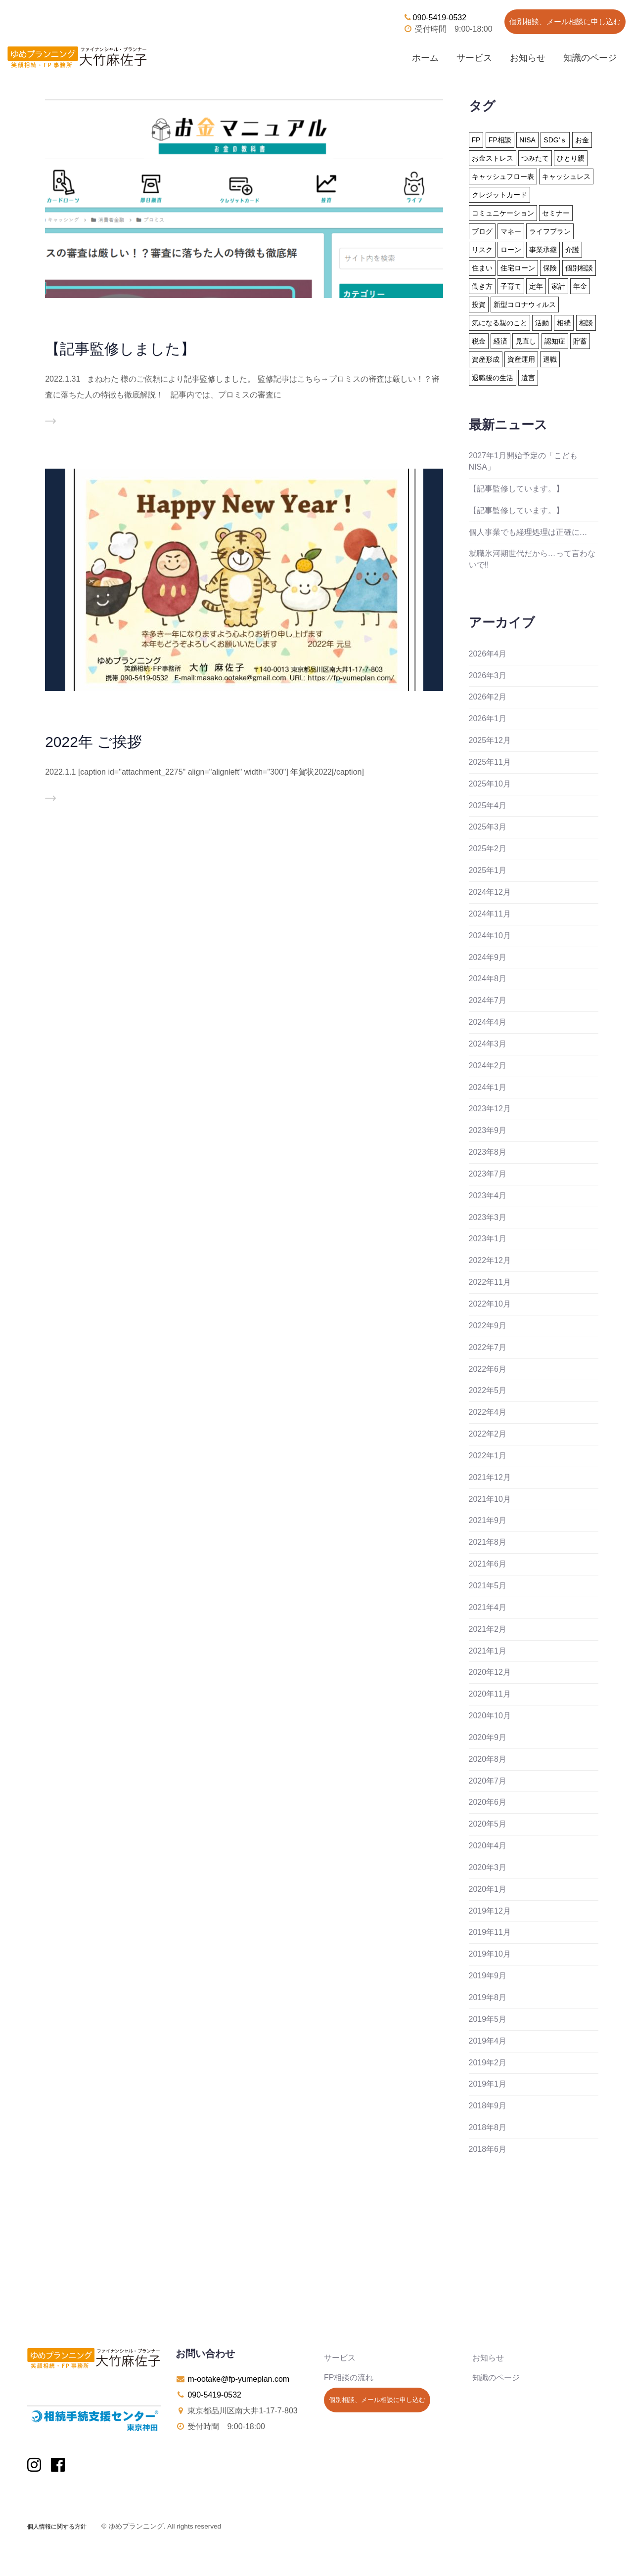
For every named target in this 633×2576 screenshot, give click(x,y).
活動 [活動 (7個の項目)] (542, 323)
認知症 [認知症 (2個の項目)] (554, 341)
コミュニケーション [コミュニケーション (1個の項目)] (503, 213)
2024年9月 (488, 957)
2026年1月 (488, 718)
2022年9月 (488, 1325)
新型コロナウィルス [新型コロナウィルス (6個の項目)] (525, 304)
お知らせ (527, 58)
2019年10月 (490, 1954)
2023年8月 (488, 1152)
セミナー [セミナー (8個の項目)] (556, 213)
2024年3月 (488, 1044)
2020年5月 (488, 1824)
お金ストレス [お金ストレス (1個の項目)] (492, 158)
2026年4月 (488, 654)
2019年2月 (488, 2062)
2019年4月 (488, 2041)
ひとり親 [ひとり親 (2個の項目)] (571, 158)
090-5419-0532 (435, 17)
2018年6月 (488, 2149)
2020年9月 (488, 1737)
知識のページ (590, 58)
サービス (474, 58)
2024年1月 (488, 1087)
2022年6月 (488, 1369)
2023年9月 (488, 1130)
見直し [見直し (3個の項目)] (525, 341)
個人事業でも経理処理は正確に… (528, 532)
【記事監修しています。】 (516, 488)
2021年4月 (488, 1607)
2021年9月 (488, 1520)
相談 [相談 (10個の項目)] (586, 323)
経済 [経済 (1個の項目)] (500, 341)
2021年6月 (488, 1564)
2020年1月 (488, 1889)
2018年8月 (488, 2127)
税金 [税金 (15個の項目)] (479, 341)
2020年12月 (490, 1672)
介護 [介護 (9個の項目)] (572, 250)
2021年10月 (490, 1499)
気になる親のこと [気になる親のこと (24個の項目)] (499, 323)
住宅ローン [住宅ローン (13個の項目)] (517, 268)
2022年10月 (490, 1304)
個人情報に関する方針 (57, 2526)
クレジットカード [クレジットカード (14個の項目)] (499, 195)
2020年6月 (488, 1802)
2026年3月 (488, 675)
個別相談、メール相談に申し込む (565, 21)
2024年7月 (488, 1000)
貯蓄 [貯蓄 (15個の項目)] (580, 341)
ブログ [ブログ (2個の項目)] (482, 231)
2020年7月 (488, 1781)
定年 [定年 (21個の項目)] (536, 286)
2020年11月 (490, 1694)
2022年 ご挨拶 (93, 742)
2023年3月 (488, 1217)
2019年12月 (490, 1911)
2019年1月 (488, 2084)
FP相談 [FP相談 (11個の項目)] (500, 140)
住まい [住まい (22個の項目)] (482, 268)
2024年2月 (488, 1065)
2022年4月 (488, 1412)
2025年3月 (488, 827)
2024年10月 (490, 935)
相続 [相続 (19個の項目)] (564, 323)
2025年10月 (490, 784)
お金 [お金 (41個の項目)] (582, 140)
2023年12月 (490, 1108)
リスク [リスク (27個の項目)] (482, 250)
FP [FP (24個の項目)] (476, 140)
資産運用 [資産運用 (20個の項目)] (521, 359)
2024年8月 (488, 978)
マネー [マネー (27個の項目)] (510, 231)
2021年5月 (488, 1585)
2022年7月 (488, 1347)
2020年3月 (488, 1867)
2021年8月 (488, 1542)
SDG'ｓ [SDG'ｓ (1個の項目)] (555, 140)
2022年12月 (490, 1260)
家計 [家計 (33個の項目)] (558, 286)
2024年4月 (488, 1022)
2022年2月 (488, 1434)
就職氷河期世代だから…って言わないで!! (532, 559)
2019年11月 (490, 1932)
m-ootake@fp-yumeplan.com (238, 2379)
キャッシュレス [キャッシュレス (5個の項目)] (566, 176)
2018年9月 (488, 2105)
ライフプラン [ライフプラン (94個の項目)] (550, 231)
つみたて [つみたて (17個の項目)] (535, 158)
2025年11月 (490, 762)
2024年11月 (490, 914)
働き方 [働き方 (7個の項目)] (482, 286)
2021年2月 (488, 1629)
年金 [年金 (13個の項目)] (580, 286)
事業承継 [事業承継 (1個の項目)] (543, 250)
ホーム (425, 58)
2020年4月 (488, 1845)
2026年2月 (488, 697)
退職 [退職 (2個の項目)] (550, 359)
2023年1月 (488, 1238)
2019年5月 (488, 2019)
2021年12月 (490, 1477)
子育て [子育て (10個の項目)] (510, 286)
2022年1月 (488, 1455)
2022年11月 (490, 1282)
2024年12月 (490, 892)
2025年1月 (488, 870)
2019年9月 (488, 1975)
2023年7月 (488, 1174)
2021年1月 (488, 1651)
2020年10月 (490, 1715)
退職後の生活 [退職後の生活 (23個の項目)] (492, 378)
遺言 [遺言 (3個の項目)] (528, 378)
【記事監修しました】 (120, 349)
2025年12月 (490, 740)
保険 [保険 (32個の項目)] (550, 268)
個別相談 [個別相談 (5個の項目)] (579, 268)
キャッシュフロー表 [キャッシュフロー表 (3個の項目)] (503, 176)
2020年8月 (488, 1759)
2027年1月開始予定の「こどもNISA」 (523, 461)
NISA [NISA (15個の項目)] (527, 140)
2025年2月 (488, 848)
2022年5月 (488, 1390)
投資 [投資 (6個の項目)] (479, 304)
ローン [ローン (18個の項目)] (510, 250)
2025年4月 (488, 805)
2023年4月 (488, 1195)
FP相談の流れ (348, 2377)
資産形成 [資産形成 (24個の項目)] (485, 359)
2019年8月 (488, 1997)
